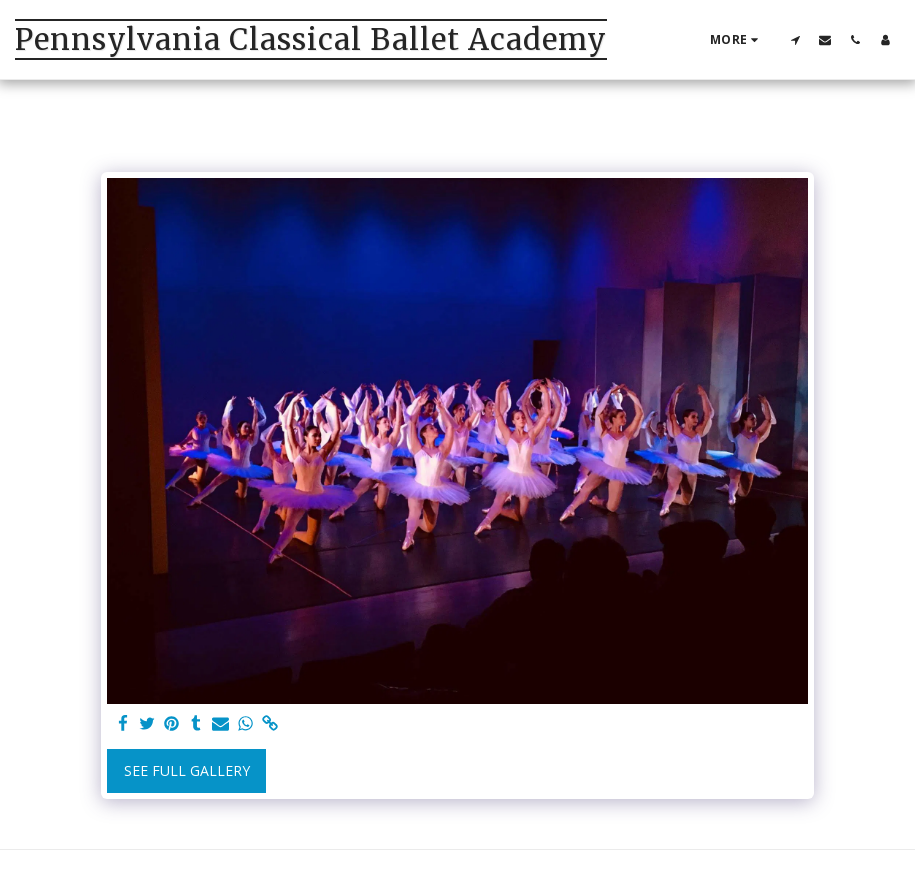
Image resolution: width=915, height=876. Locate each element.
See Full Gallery (187, 770)
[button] (795, 39)
